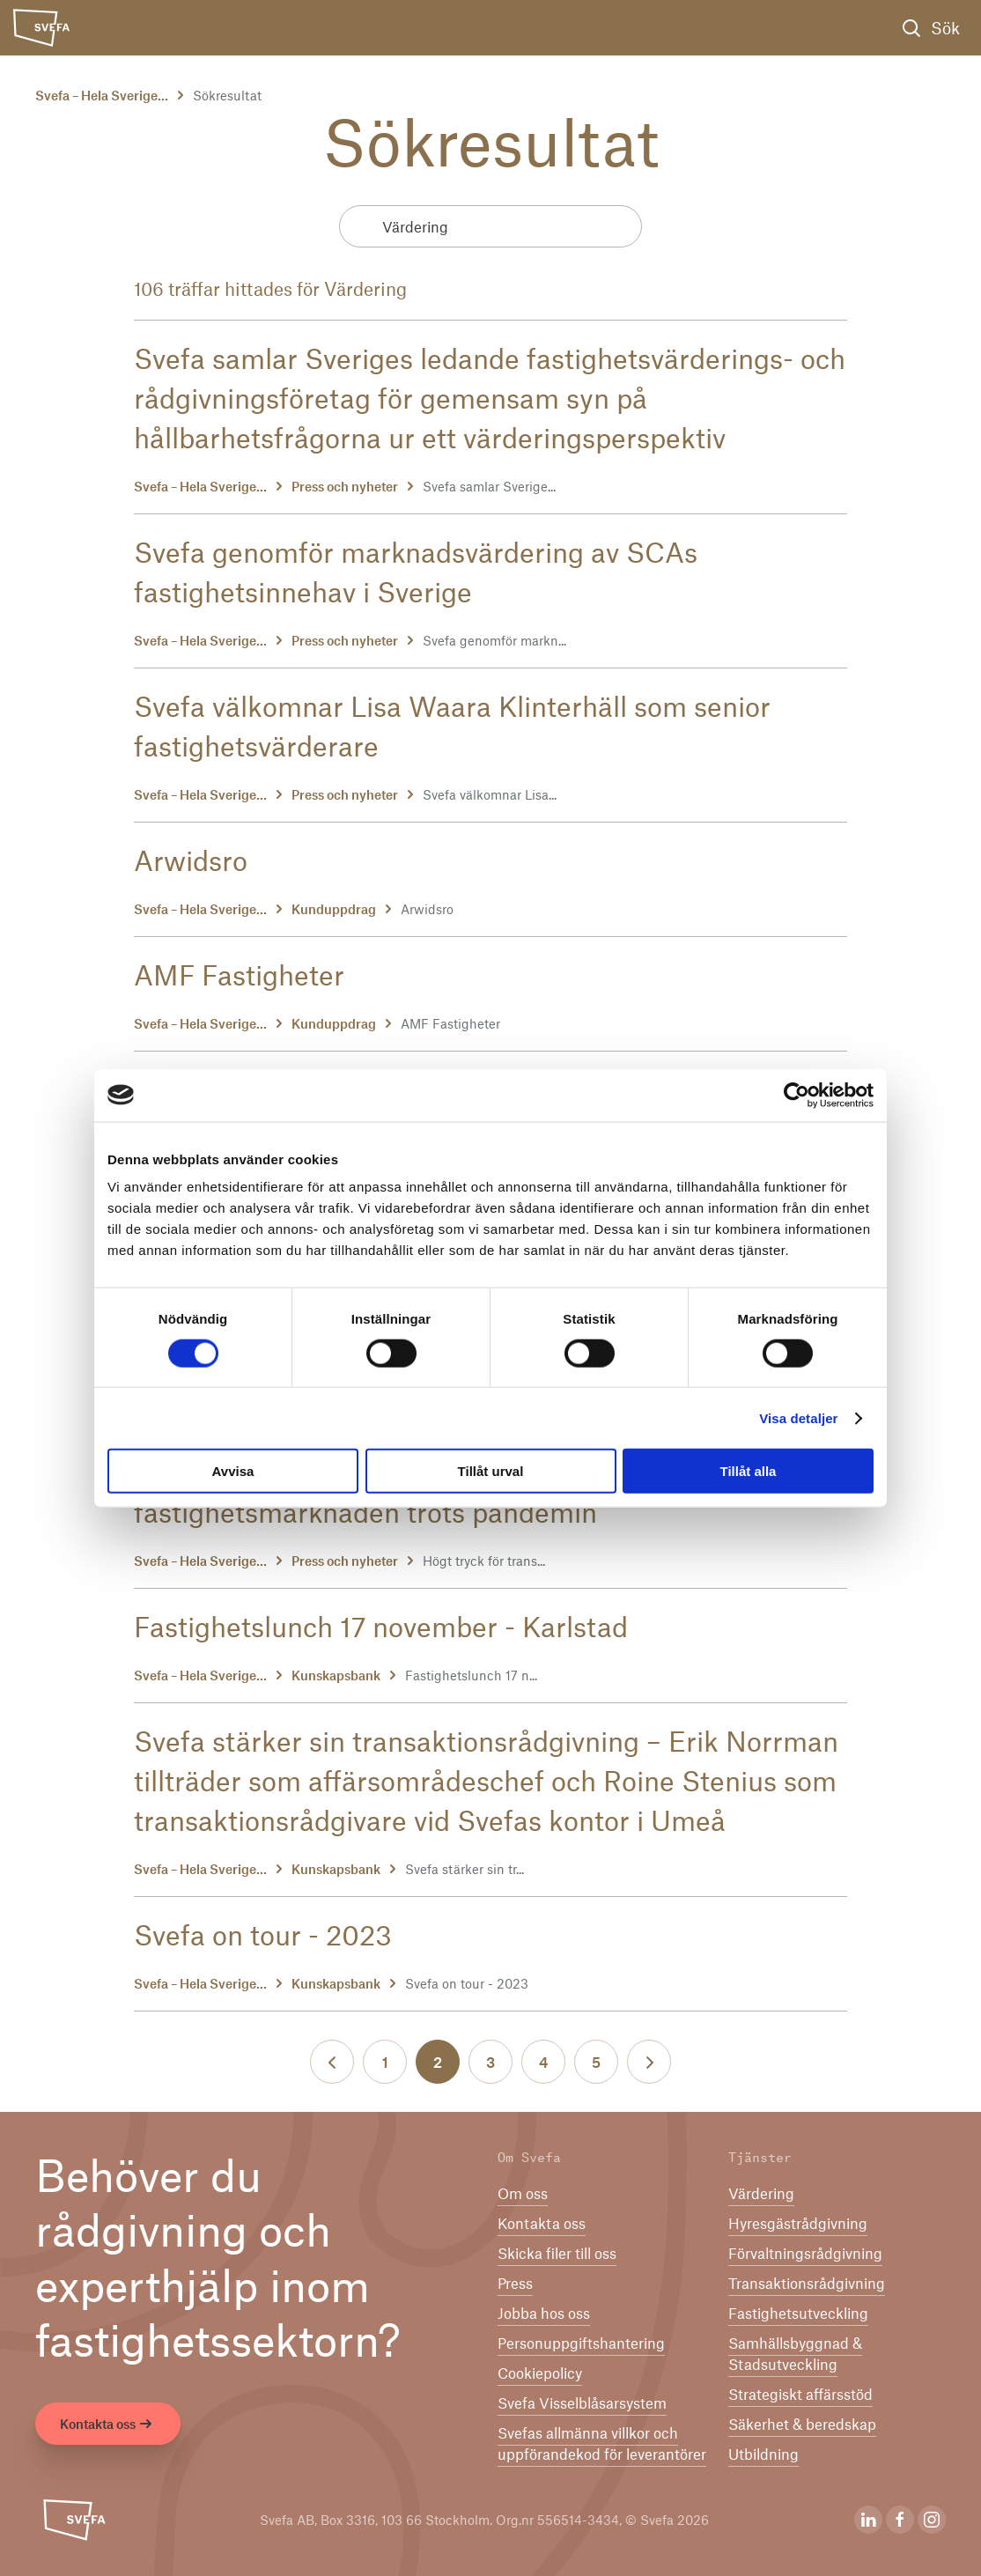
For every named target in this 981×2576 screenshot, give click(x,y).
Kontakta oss (108, 2425)
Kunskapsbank (335, 1675)
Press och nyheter (344, 486)
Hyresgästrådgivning (797, 2223)
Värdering (761, 2193)
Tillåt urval (491, 1471)
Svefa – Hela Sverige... (101, 95)
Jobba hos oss (544, 2312)
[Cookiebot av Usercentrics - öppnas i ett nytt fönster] (796, 1094)
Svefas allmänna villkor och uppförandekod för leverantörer (602, 2443)
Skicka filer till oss (557, 2253)
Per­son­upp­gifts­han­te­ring (581, 2342)
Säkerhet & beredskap (802, 2423)
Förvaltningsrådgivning (805, 2253)
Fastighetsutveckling (798, 2312)
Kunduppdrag (333, 909)
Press (515, 2283)
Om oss (523, 2193)
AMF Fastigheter (239, 974)
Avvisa (233, 1471)
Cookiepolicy (540, 2372)
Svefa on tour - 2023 (263, 1934)
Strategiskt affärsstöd (800, 2394)
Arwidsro (190, 859)
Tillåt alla (748, 1471)
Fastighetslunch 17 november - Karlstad (381, 1625)
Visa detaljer (798, 1417)
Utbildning (763, 2453)
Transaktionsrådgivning (806, 2283)
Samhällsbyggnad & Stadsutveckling (795, 2353)
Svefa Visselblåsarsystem (582, 2402)
